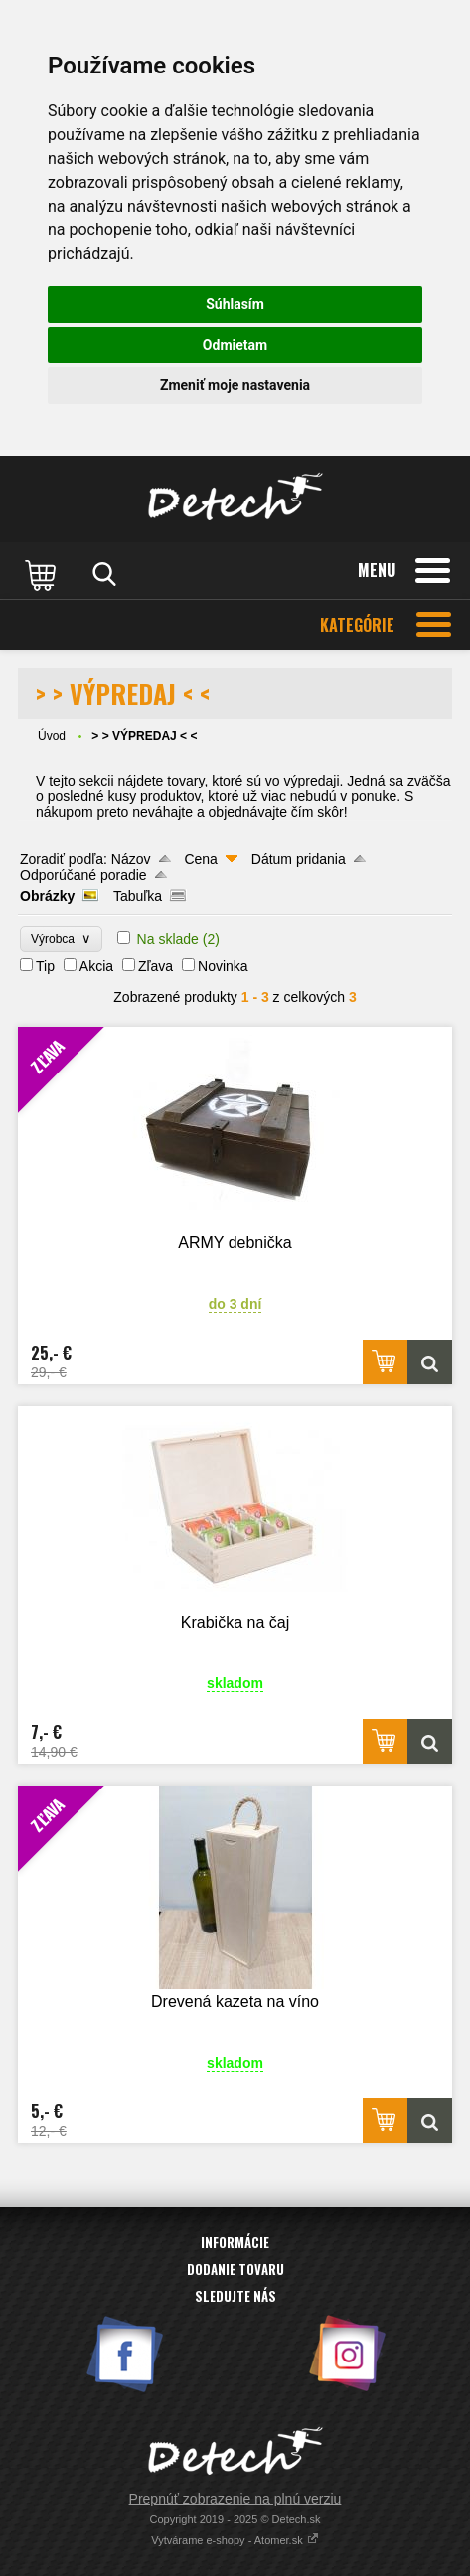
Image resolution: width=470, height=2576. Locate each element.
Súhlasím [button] (235, 304)
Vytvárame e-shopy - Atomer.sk (234, 2540)
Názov (131, 859)
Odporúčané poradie (83, 875)
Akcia (96, 966)
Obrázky (47, 896)
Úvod (52, 736)
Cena (200, 859)
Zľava (155, 966)
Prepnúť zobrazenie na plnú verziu (235, 2498)
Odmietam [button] (235, 345)
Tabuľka (137, 896)
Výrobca (61, 938)
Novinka (223, 966)
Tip (45, 966)
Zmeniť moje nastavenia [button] (235, 385)
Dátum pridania (298, 859)
